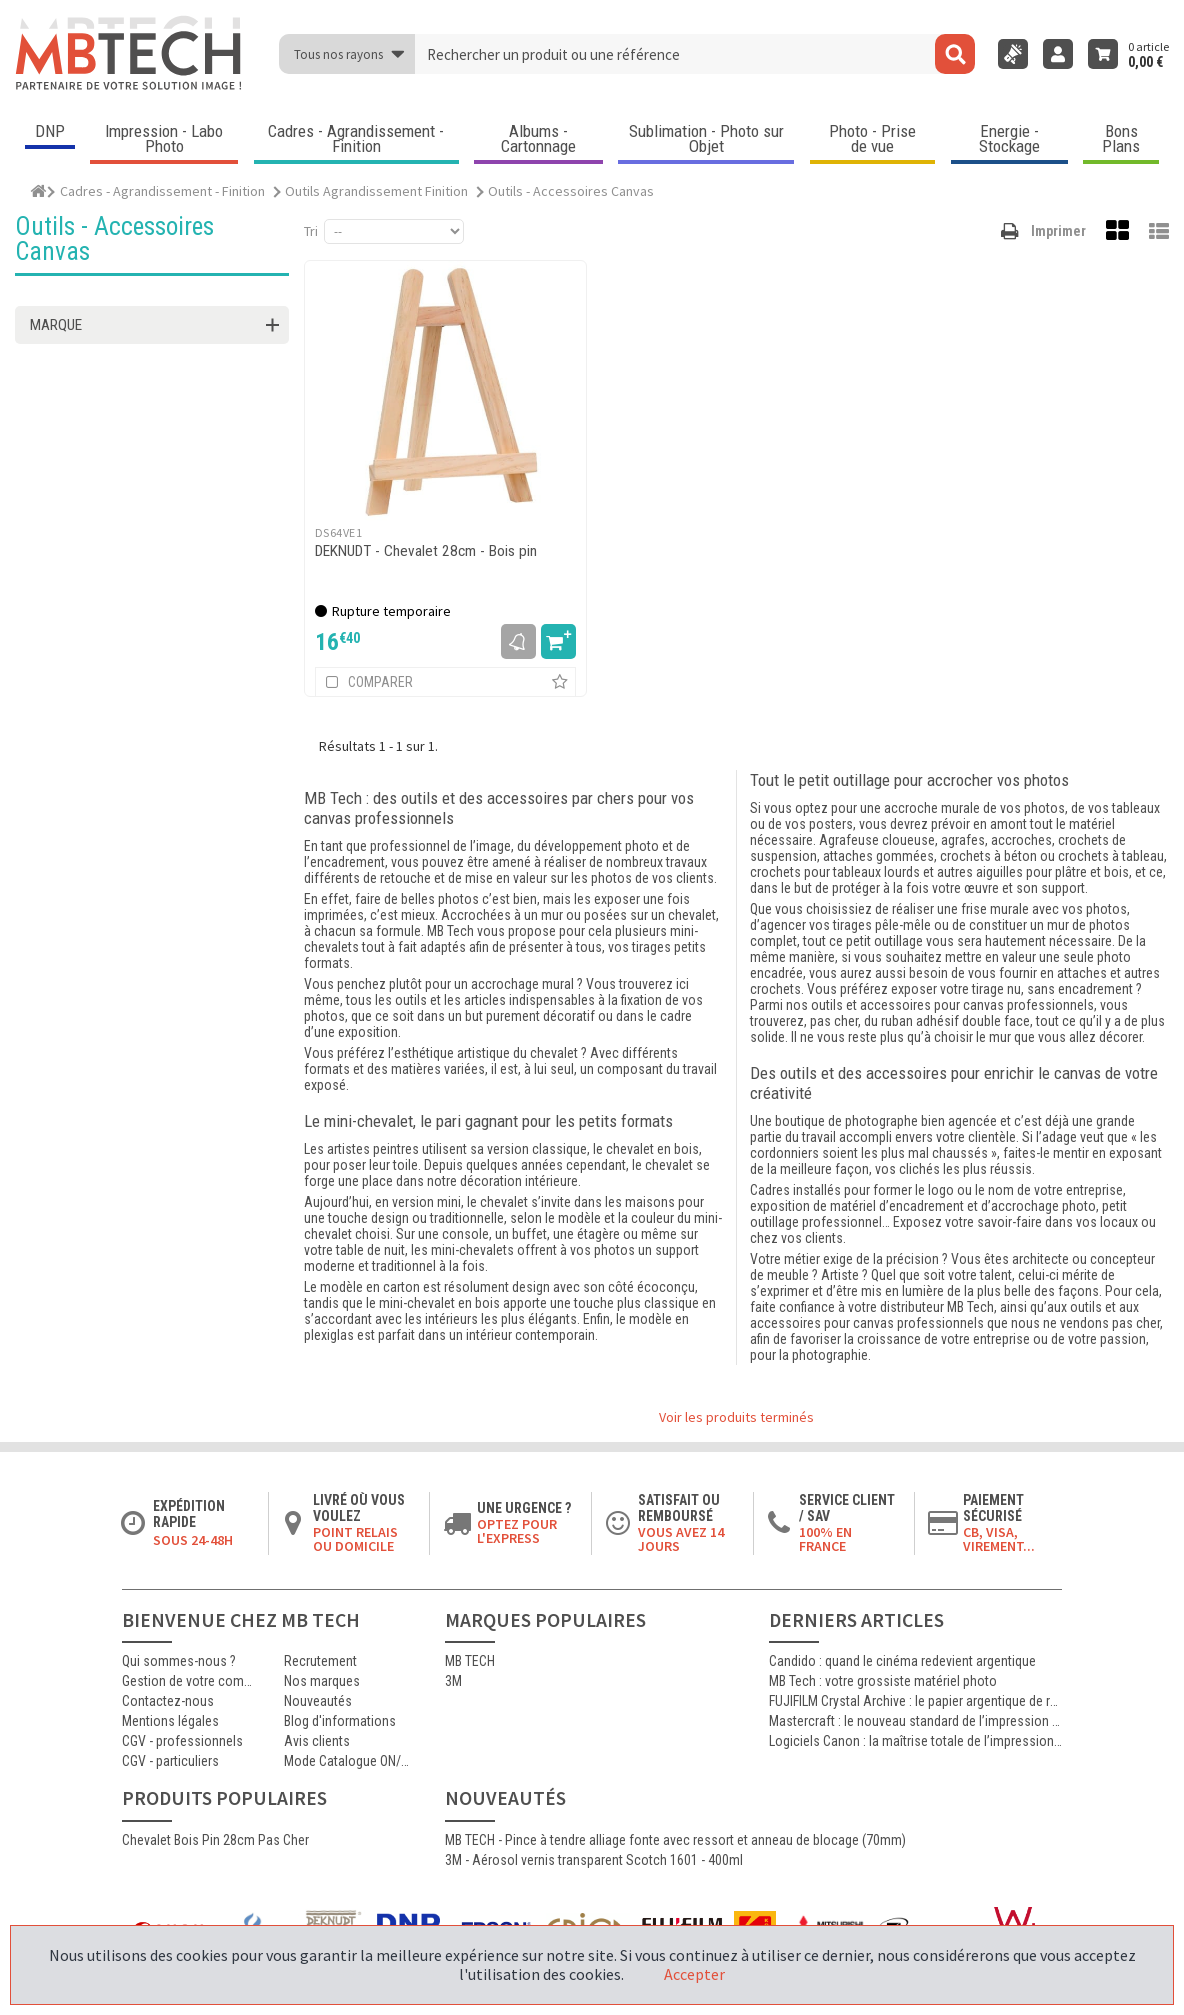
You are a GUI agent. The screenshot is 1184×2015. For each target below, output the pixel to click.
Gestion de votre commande (188, 1681)
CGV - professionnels (182, 1741)
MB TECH (470, 1661)
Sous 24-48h (193, 1540)
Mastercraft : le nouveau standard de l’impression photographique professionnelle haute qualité (915, 1721)
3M (453, 1681)
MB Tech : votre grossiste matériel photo (883, 1681)
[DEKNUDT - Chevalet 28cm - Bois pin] (445, 391)
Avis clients (317, 1741)
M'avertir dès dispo (518, 641)
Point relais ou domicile (355, 1539)
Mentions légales (170, 1721)
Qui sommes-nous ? (179, 1661)
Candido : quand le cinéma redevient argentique (902, 1661)
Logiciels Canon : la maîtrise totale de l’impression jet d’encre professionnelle (915, 1741)
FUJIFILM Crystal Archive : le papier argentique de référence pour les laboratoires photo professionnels (915, 1701)
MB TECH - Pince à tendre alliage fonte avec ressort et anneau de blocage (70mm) (675, 1840)
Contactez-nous (168, 1701)
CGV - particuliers (170, 1761)
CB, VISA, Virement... (999, 1539)
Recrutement (320, 1661)
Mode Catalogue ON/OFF (350, 1761)
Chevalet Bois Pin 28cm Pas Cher (215, 1840)
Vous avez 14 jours (681, 1539)
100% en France (825, 1539)
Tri (311, 231)
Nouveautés (318, 1701)
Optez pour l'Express (517, 1531)
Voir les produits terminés (736, 1417)
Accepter (694, 1974)
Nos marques (322, 1681)
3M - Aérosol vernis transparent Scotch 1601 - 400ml (594, 1860)
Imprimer (1058, 231)
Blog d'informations (340, 1721)
